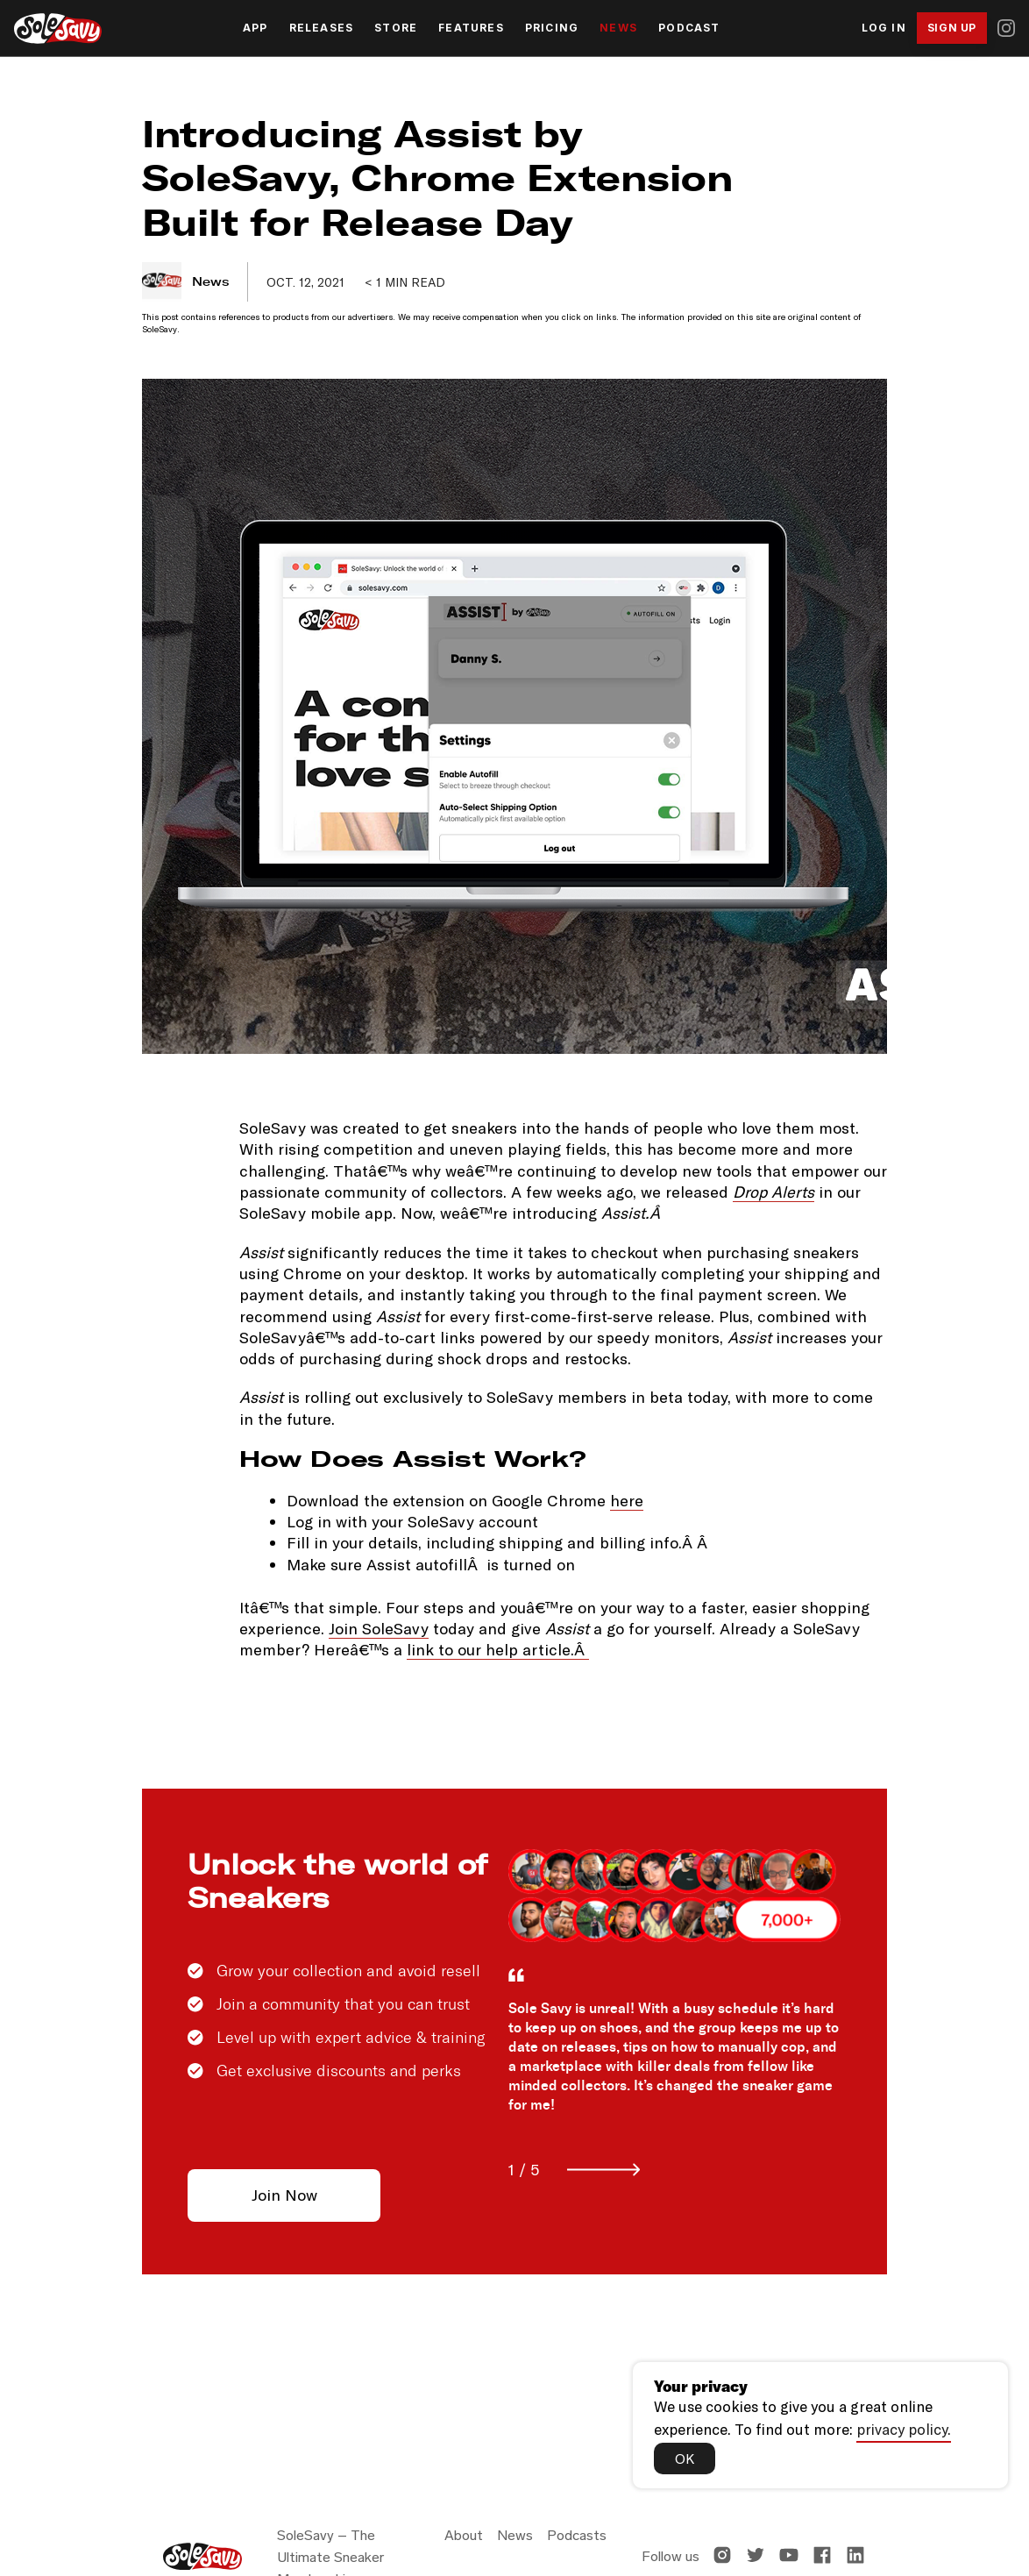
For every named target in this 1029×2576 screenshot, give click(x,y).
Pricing (551, 28)
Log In (884, 28)
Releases (321, 28)
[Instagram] (1006, 28)
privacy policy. (903, 2427)
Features (471, 28)
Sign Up (951, 27)
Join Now (284, 2195)
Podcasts (577, 2535)
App (255, 28)
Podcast (689, 28)
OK (686, 2457)
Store (395, 28)
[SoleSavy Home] (58, 28)
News (618, 28)
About (463, 2535)
